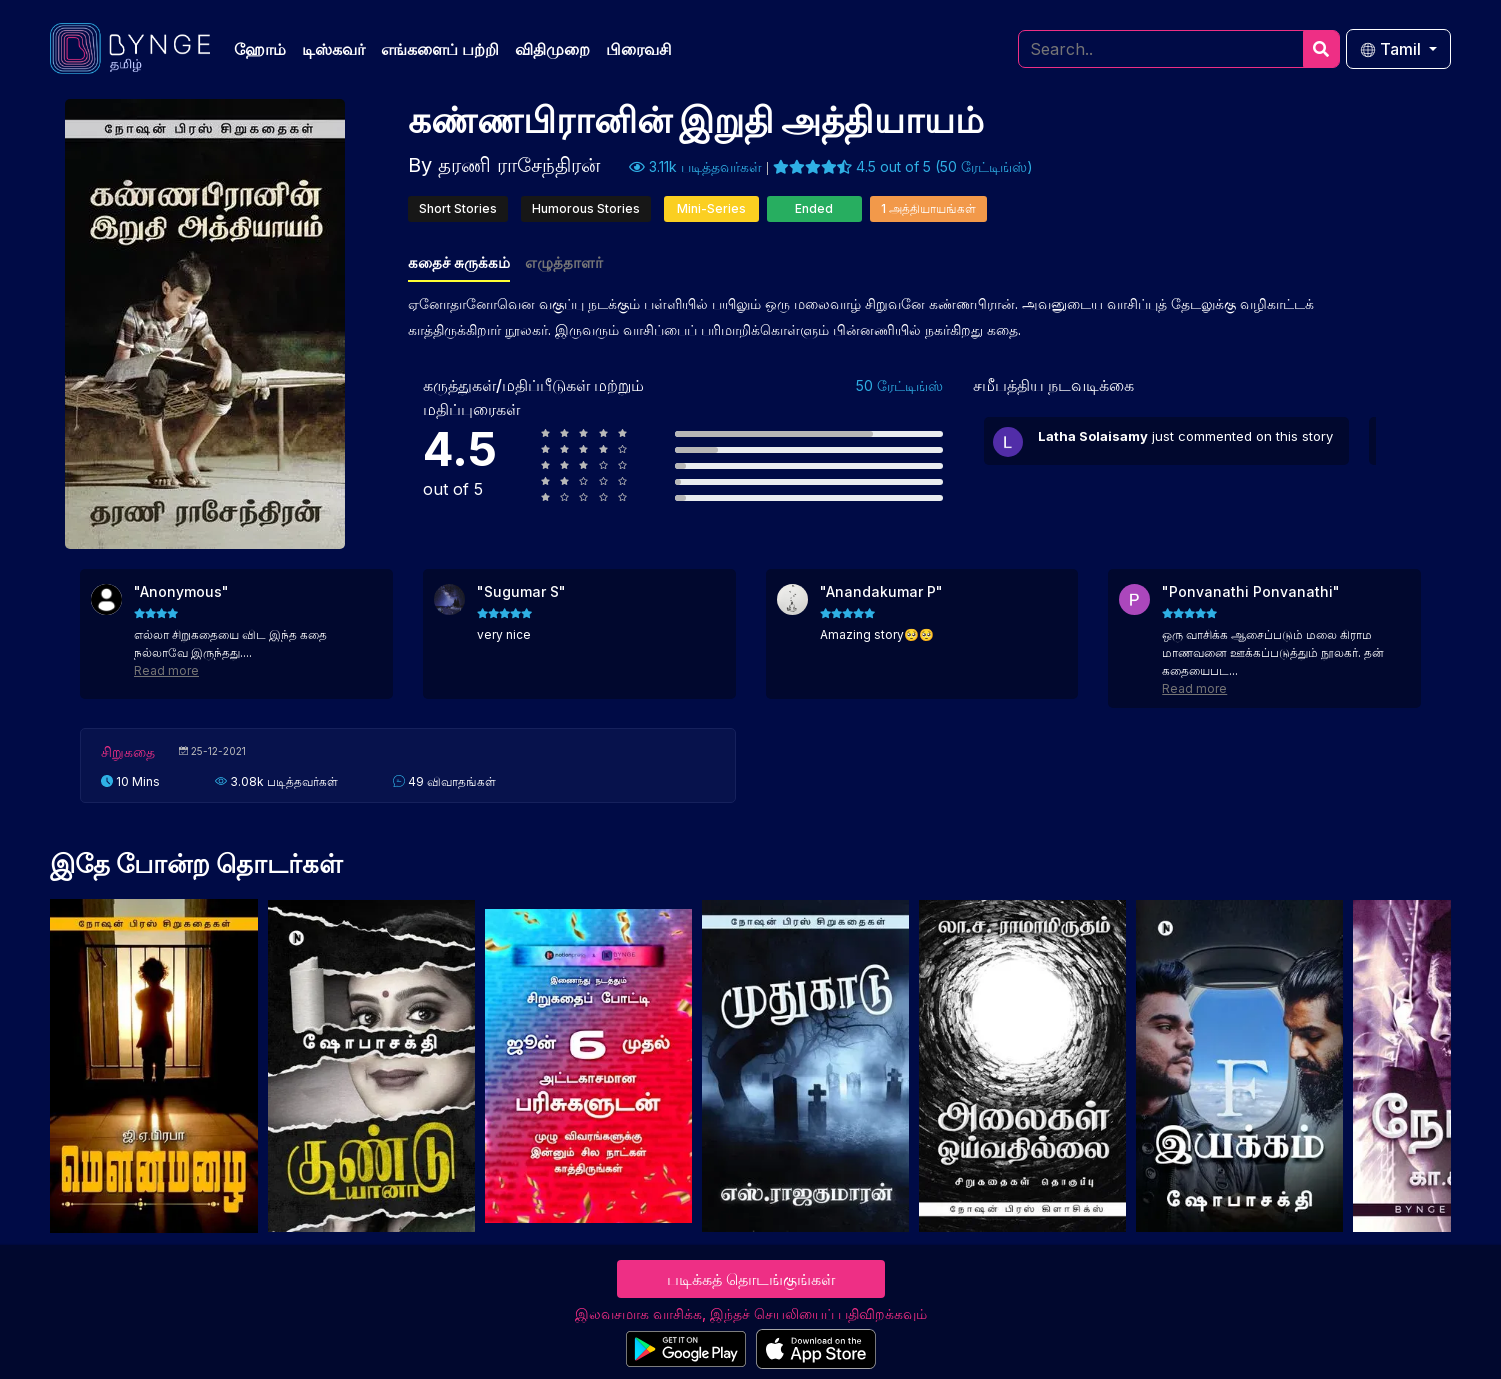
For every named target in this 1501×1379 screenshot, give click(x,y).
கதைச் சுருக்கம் (459, 262)
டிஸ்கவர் (333, 49)
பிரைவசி (639, 49)
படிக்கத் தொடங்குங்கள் (751, 1279)
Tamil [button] (1392, 49)
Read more (166, 670)
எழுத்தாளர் (564, 262)
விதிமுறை (552, 49)
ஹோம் (260, 49)
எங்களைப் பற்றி (440, 49)
